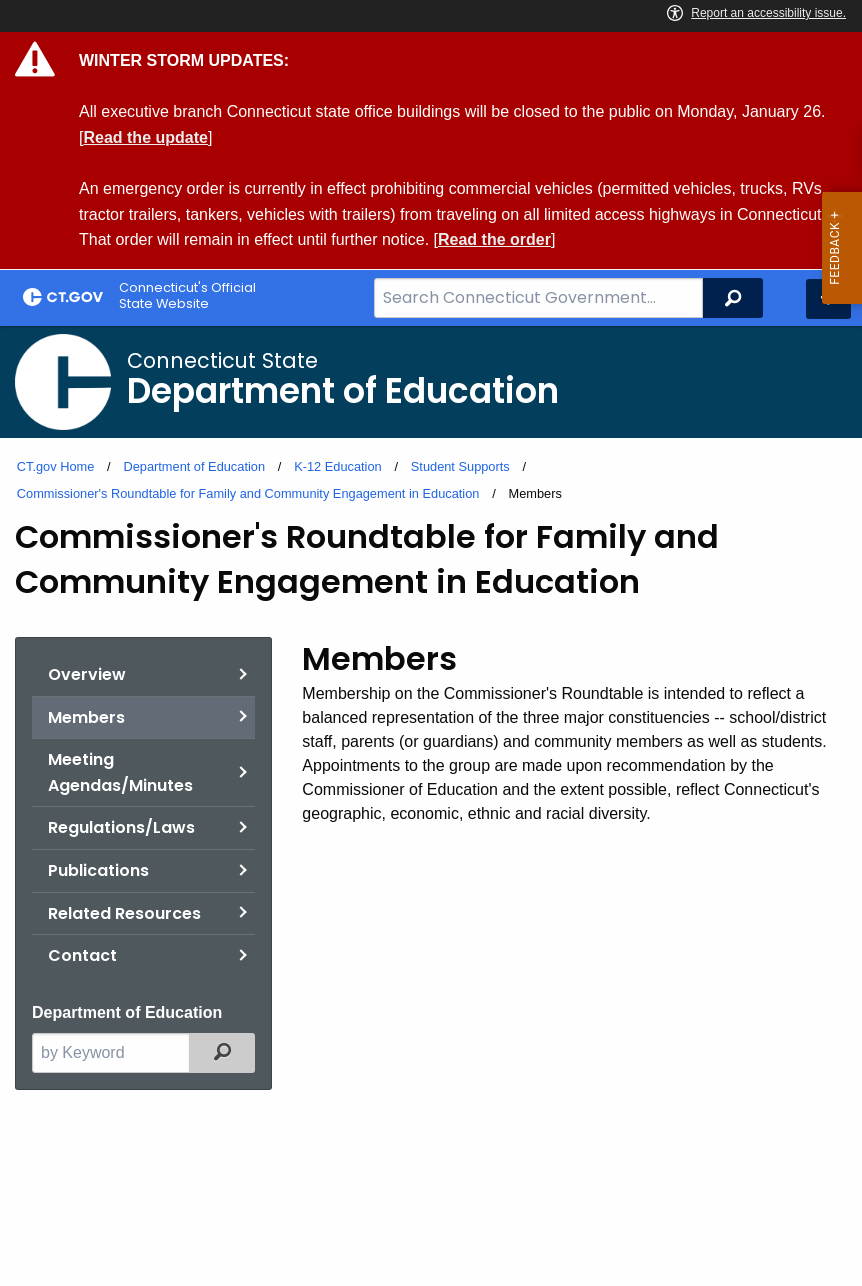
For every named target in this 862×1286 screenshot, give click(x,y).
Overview (87, 674)
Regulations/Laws (121, 827)
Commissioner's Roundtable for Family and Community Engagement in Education (248, 493)
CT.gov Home (56, 466)
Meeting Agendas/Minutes (120, 772)
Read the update (145, 137)
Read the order (494, 239)
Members (86, 717)
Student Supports (460, 466)
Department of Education (194, 466)
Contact (82, 955)
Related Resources (124, 913)
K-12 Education (338, 466)
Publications (98, 870)
